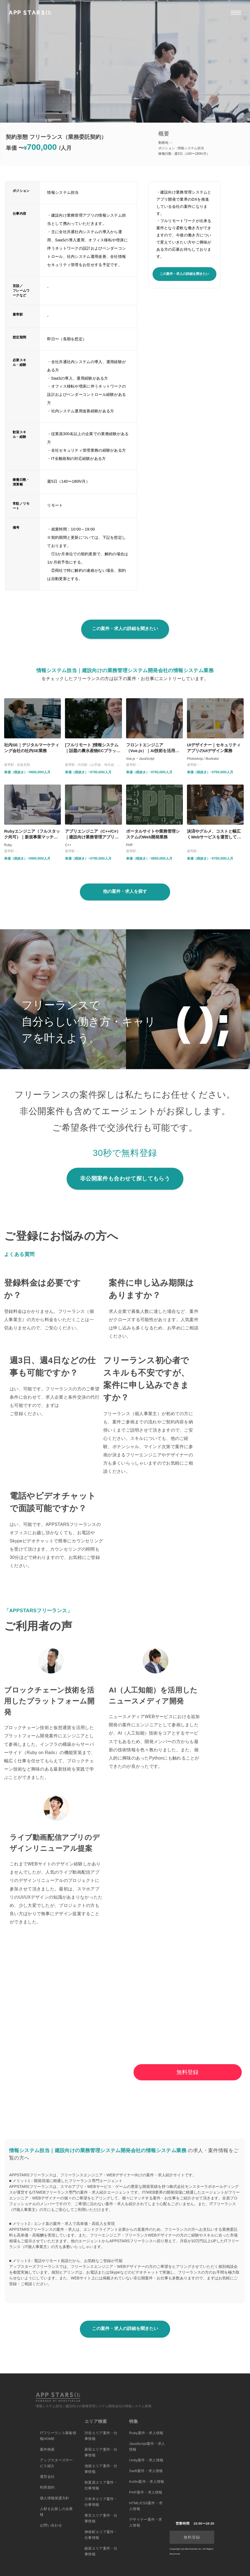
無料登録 (187, 2072)
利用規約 (47, 2487)
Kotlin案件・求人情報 (146, 2482)
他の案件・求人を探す (125, 891)
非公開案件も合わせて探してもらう (125, 1178)
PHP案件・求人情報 (145, 2492)
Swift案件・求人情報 (146, 2471)
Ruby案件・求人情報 (146, 2433)
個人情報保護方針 (54, 2498)
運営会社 (47, 2477)
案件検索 (47, 2449)
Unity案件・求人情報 (146, 2460)
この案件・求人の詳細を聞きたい (184, 274)
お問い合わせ (51, 2525)
